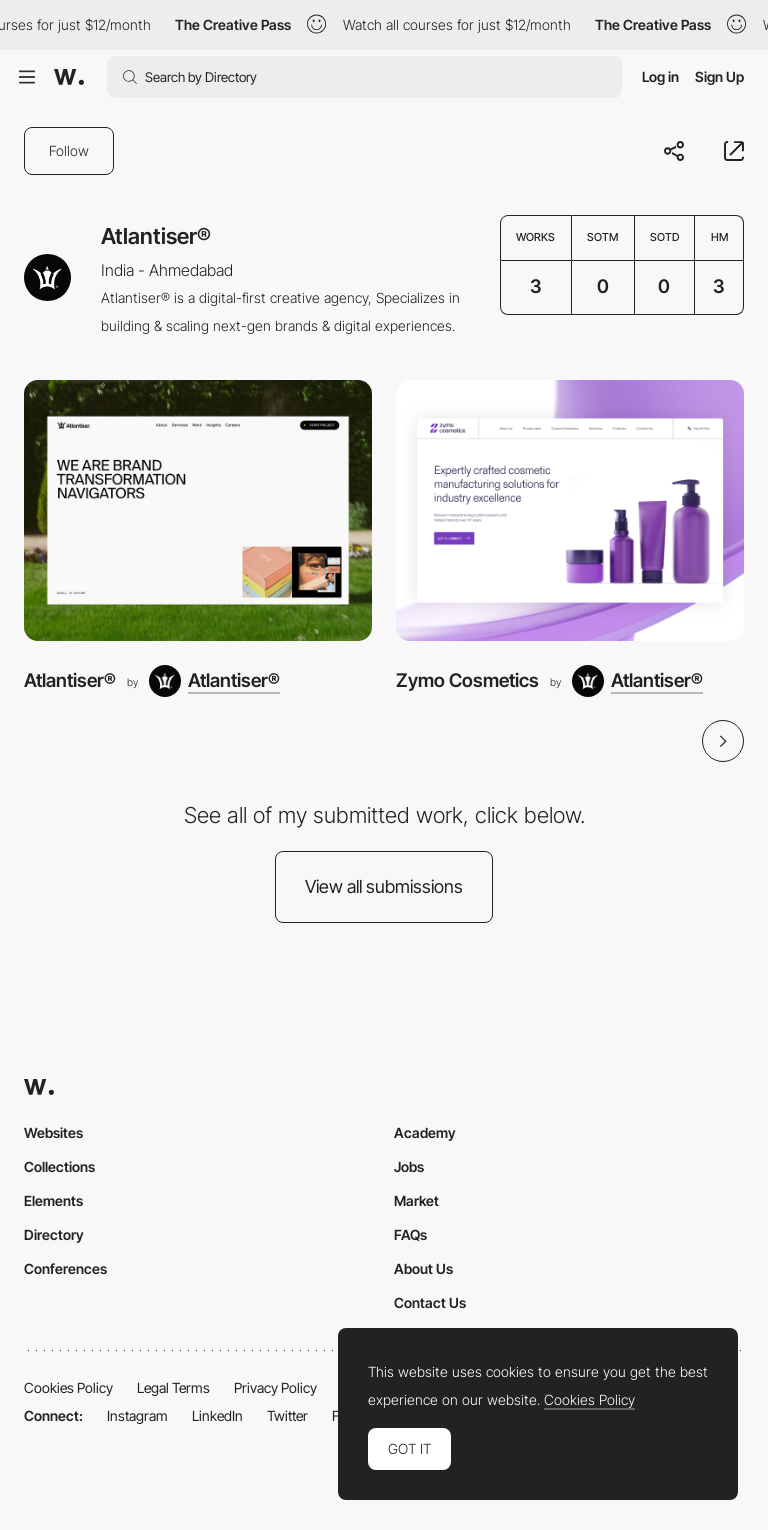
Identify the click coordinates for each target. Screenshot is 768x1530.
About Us (423, 1268)
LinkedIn (217, 1415)
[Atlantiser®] (198, 510)
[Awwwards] (69, 77)
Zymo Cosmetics (467, 680)
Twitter (287, 1415)
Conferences (65, 1268)
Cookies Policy (68, 1387)
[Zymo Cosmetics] (570, 510)
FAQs (410, 1234)
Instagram (137, 1415)
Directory (54, 1234)
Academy (425, 1132)
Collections (59, 1166)
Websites (53, 1132)
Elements (53, 1200)
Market (416, 1200)
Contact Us (430, 1302)
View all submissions (384, 886)
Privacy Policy (275, 1387)
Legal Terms (173, 1387)
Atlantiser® (70, 680)
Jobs (409, 1166)
